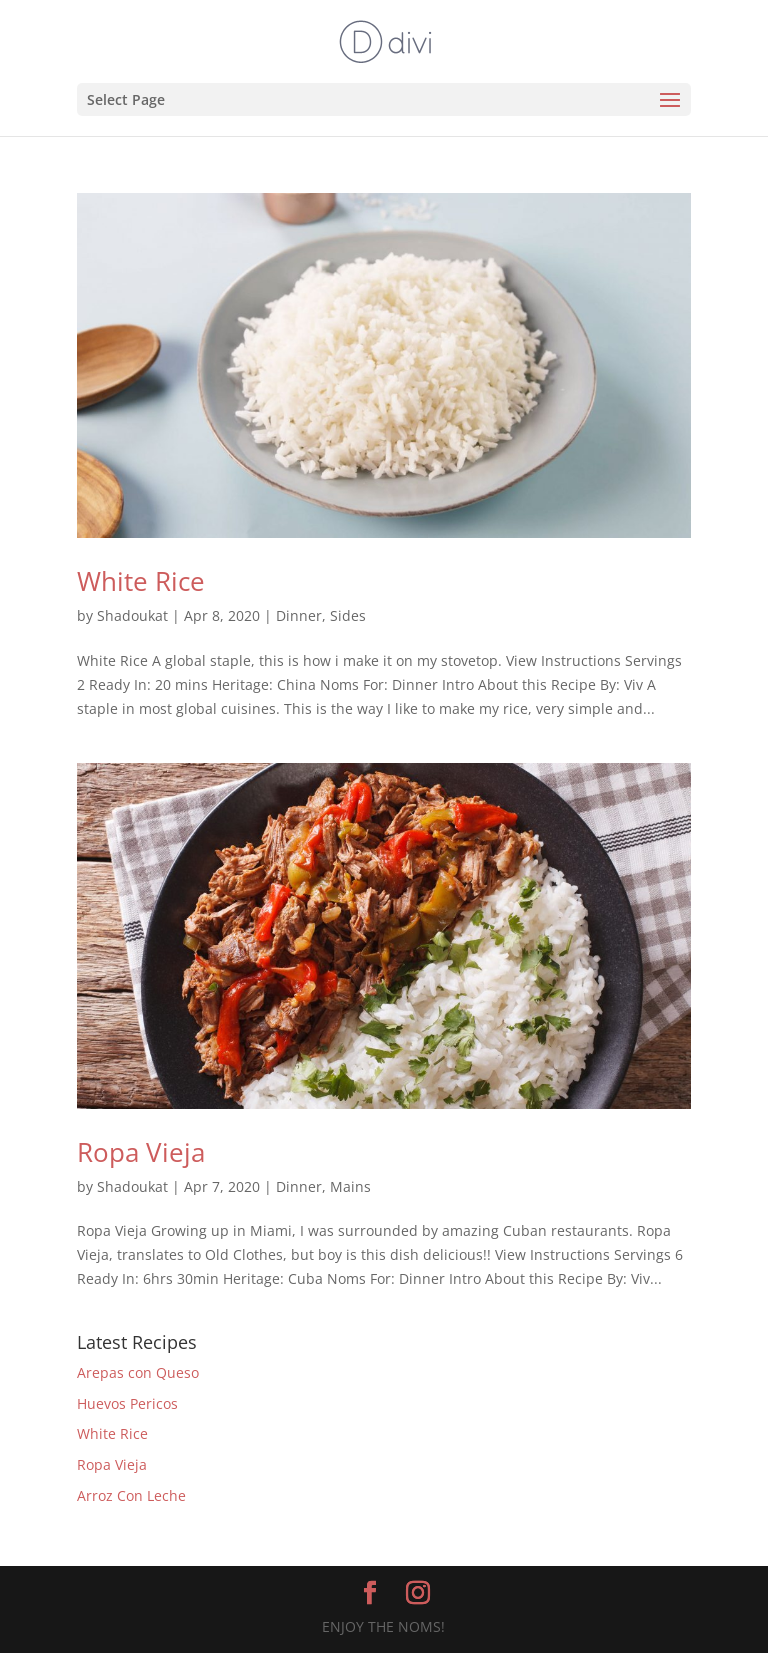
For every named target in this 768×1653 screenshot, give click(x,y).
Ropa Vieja (141, 1152)
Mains (350, 1186)
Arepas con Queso (138, 1372)
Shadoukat (132, 615)
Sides (348, 615)
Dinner (299, 615)
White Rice (141, 581)
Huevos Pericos (127, 1403)
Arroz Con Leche (131, 1495)
